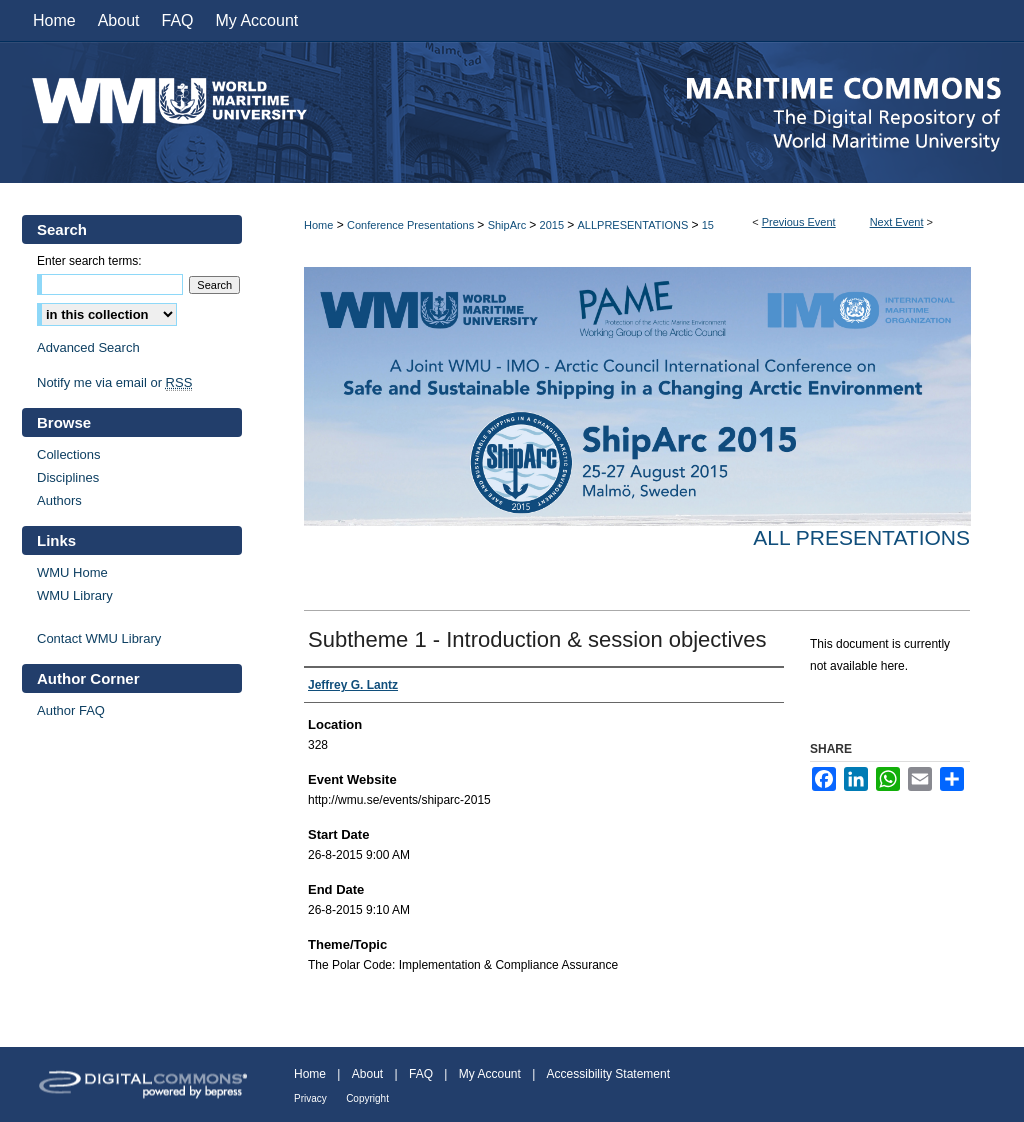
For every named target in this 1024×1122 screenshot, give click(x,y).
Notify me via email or (114, 382)
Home (318, 225)
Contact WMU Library (99, 638)
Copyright (367, 1098)
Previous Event (799, 222)
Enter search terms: (89, 261)
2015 (554, 225)
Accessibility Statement (608, 1074)
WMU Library (75, 595)
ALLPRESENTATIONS (634, 225)
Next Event (897, 222)
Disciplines (68, 477)
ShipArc (509, 225)
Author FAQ (71, 710)
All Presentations (861, 537)
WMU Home (72, 572)
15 (708, 225)
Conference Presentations (412, 225)
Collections (69, 454)
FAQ (421, 1074)
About (367, 1074)
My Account (490, 1074)
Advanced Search (88, 347)
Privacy (310, 1098)
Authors (59, 500)
